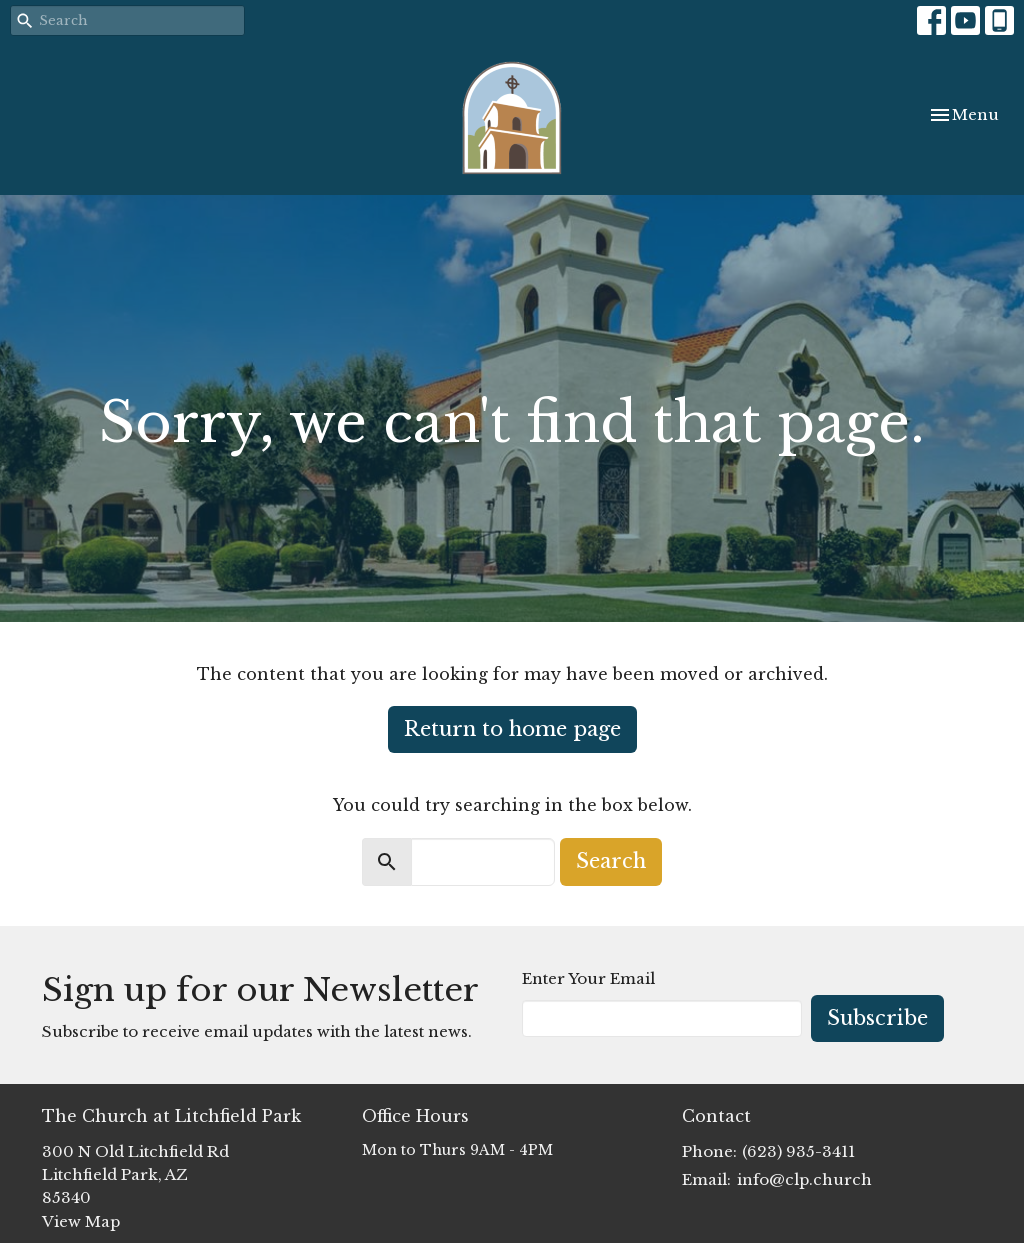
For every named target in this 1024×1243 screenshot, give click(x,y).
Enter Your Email (588, 978)
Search (611, 861)
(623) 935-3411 (798, 1151)
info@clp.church (804, 1179)
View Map (81, 1221)
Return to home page (512, 729)
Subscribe (877, 1018)
